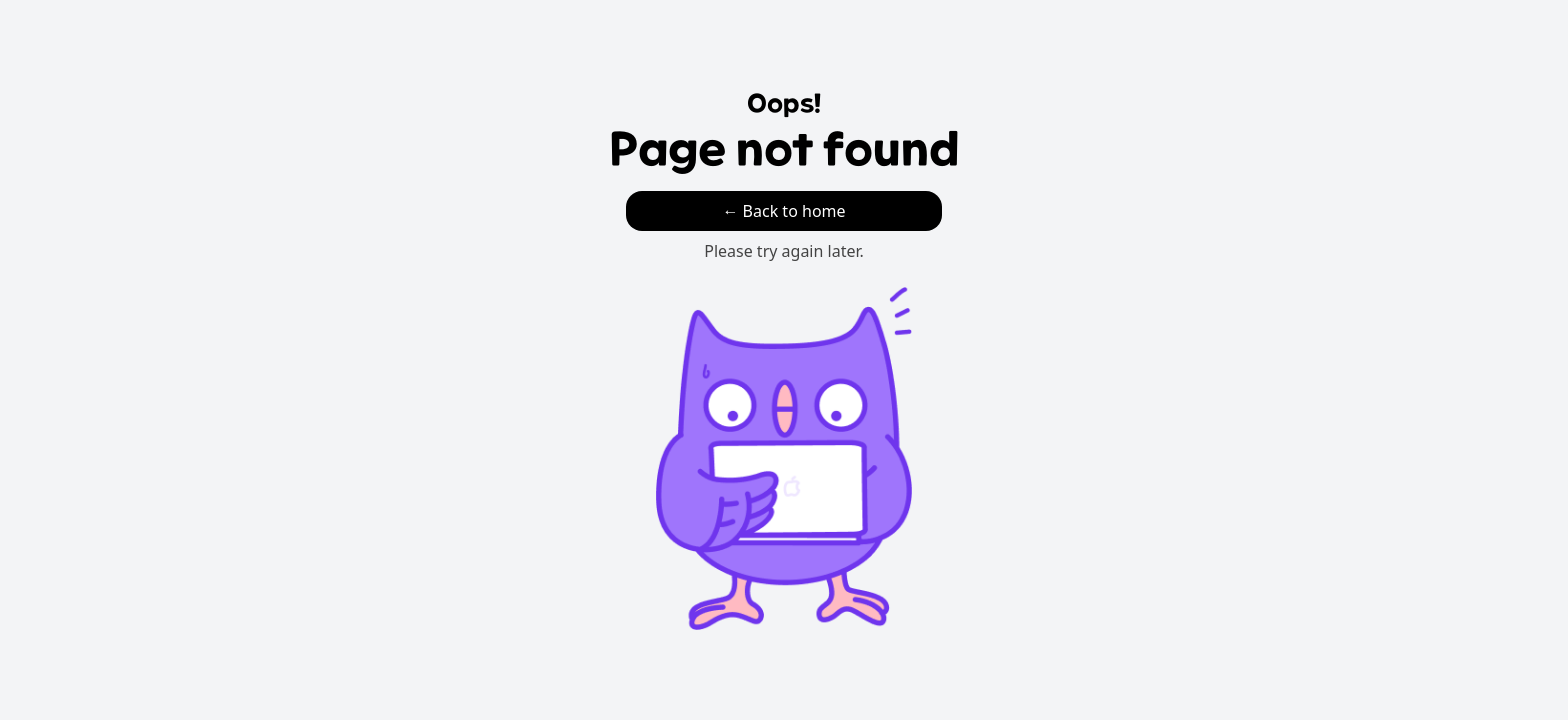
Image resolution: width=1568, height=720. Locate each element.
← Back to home (783, 211)
